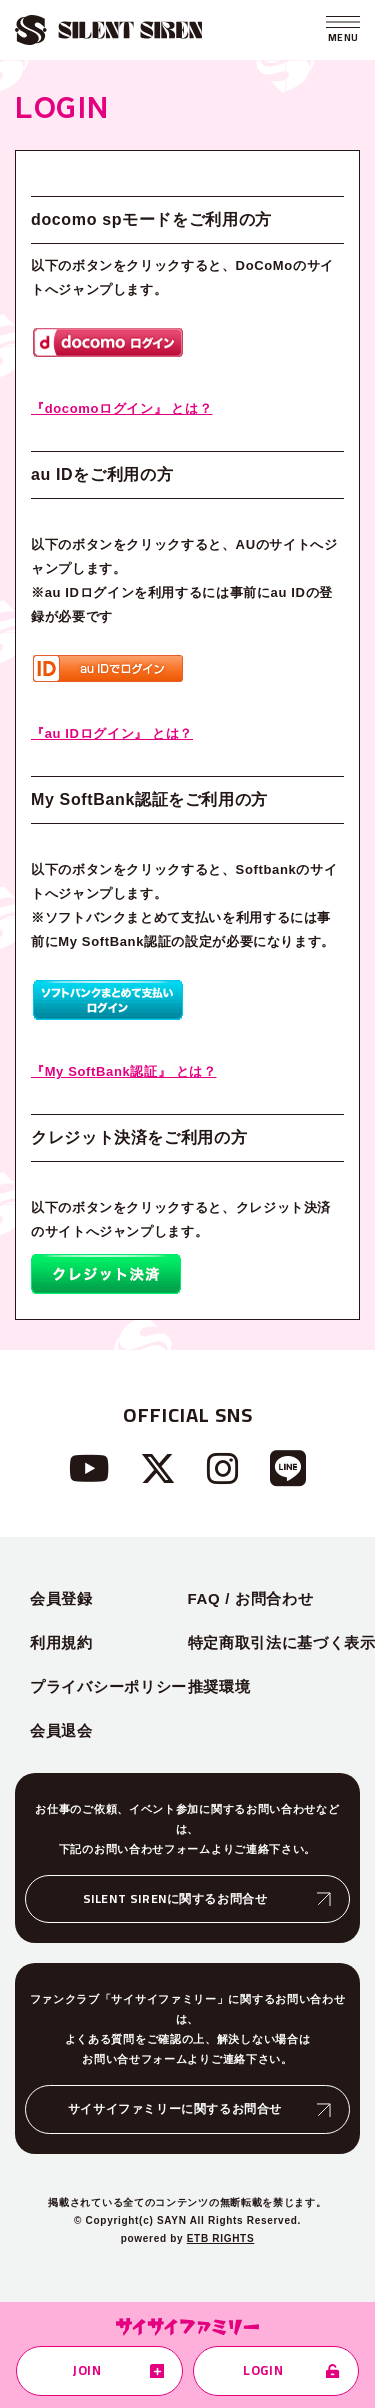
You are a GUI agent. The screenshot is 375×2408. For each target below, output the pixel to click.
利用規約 (61, 1642)
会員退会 (61, 1730)
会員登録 (61, 1598)
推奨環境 (219, 1686)
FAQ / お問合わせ (251, 1598)
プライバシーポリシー (108, 1686)
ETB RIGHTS (221, 2238)
